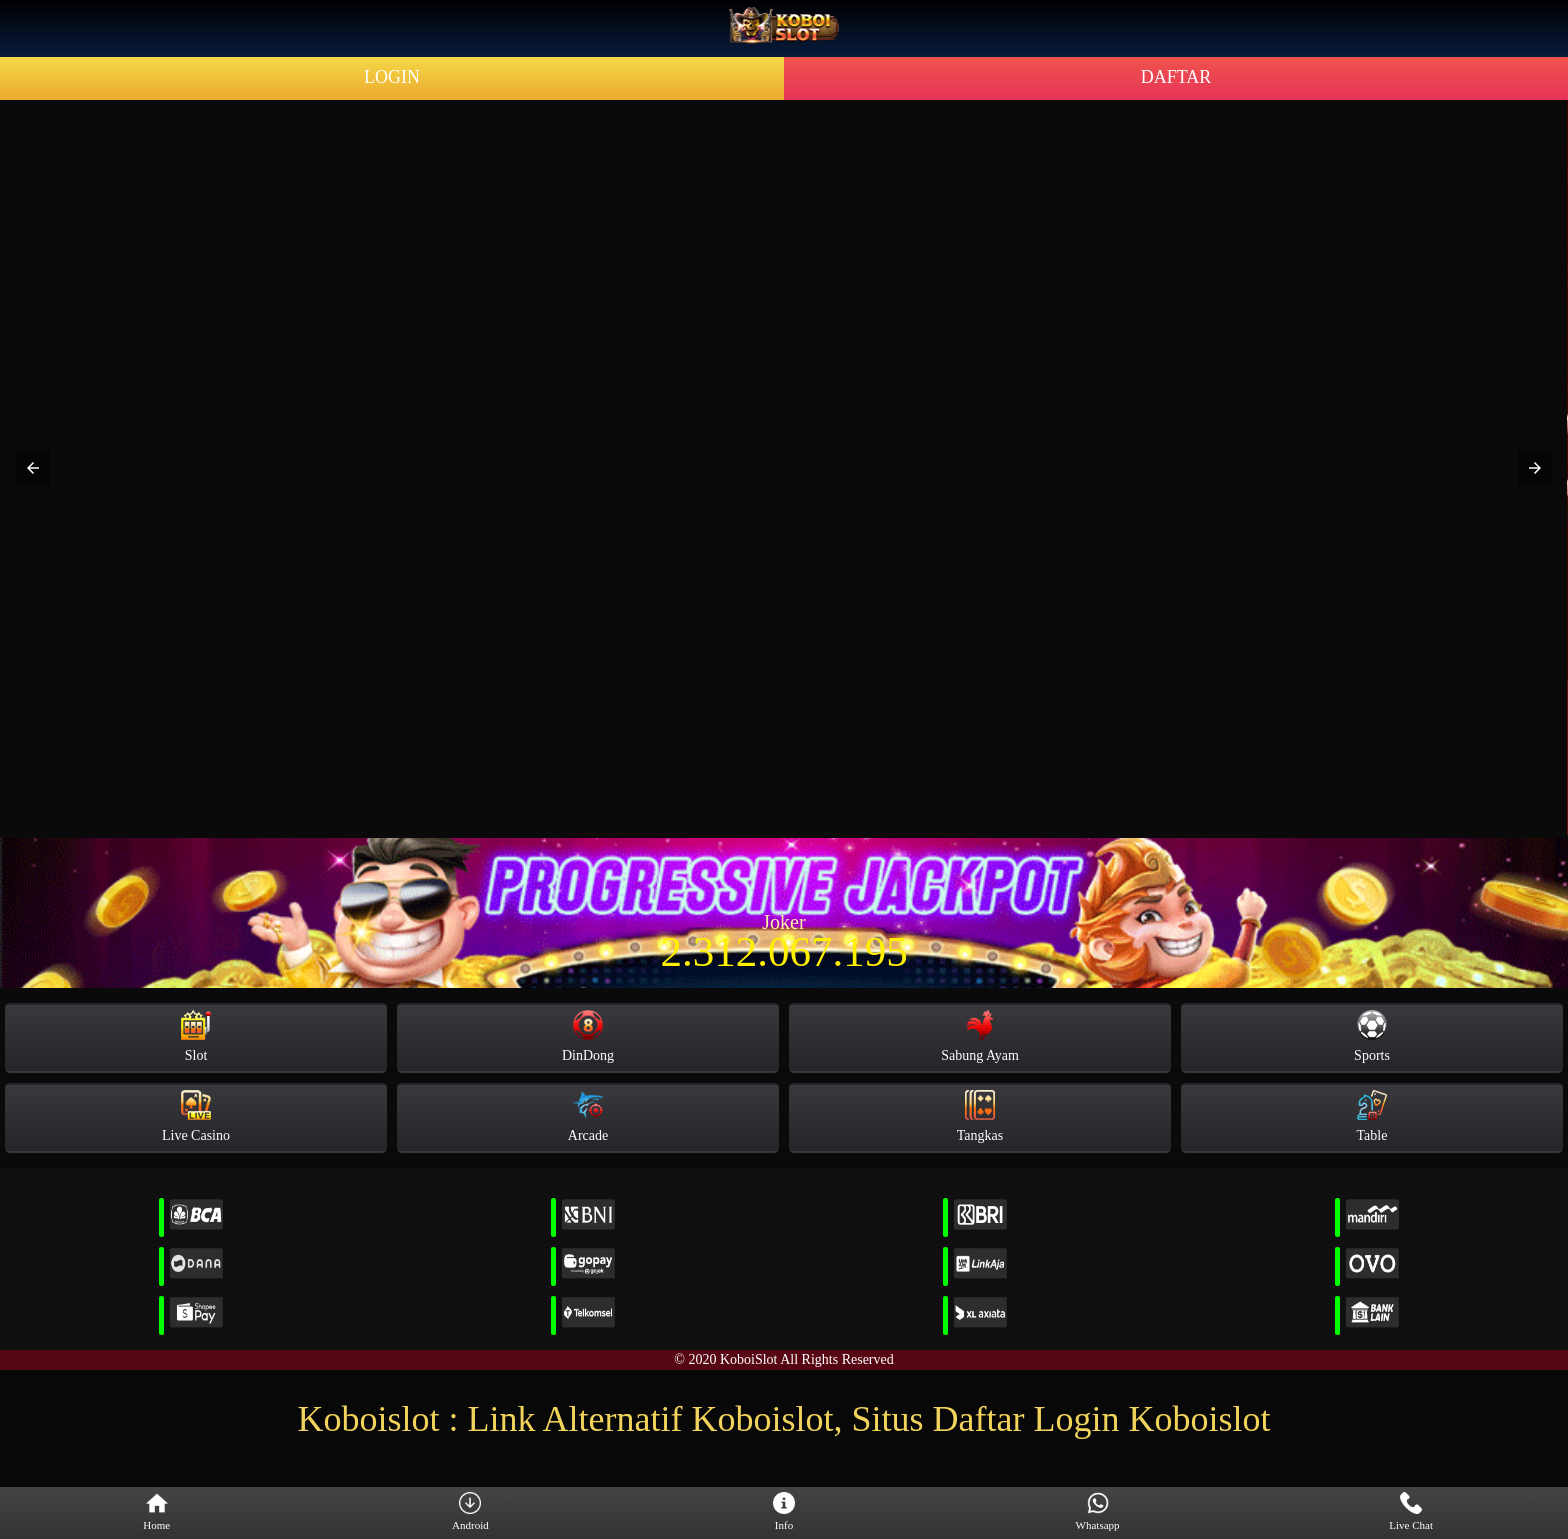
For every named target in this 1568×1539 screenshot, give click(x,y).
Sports (1372, 1036)
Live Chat (1411, 1512)
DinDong (588, 1036)
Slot (196, 1036)
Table (1372, 1116)
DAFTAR (1176, 77)
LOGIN (392, 77)
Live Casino (196, 1116)
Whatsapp (1098, 1512)
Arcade (588, 1116)
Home (156, 1512)
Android (470, 1512)
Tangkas (980, 1116)
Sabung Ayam (980, 1036)
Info (784, 1512)
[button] (33, 468)
